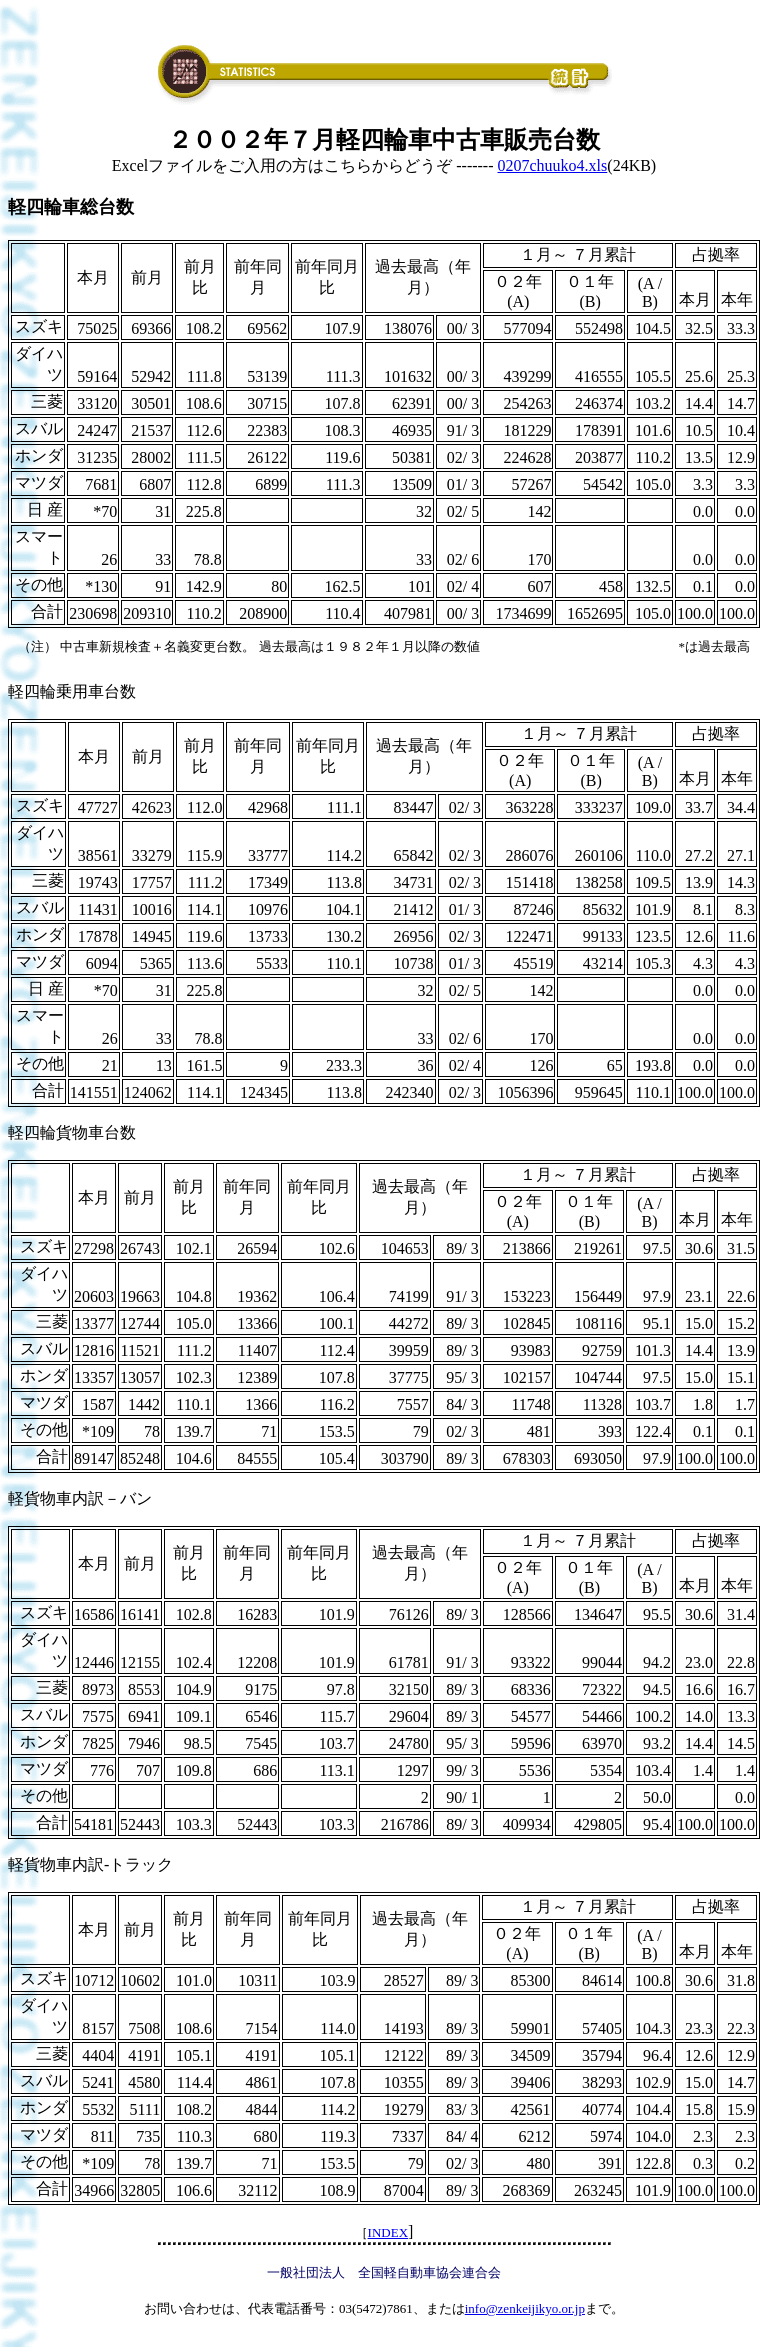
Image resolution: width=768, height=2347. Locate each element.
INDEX (388, 2232)
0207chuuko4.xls (553, 165)
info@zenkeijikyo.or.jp (525, 2308)
